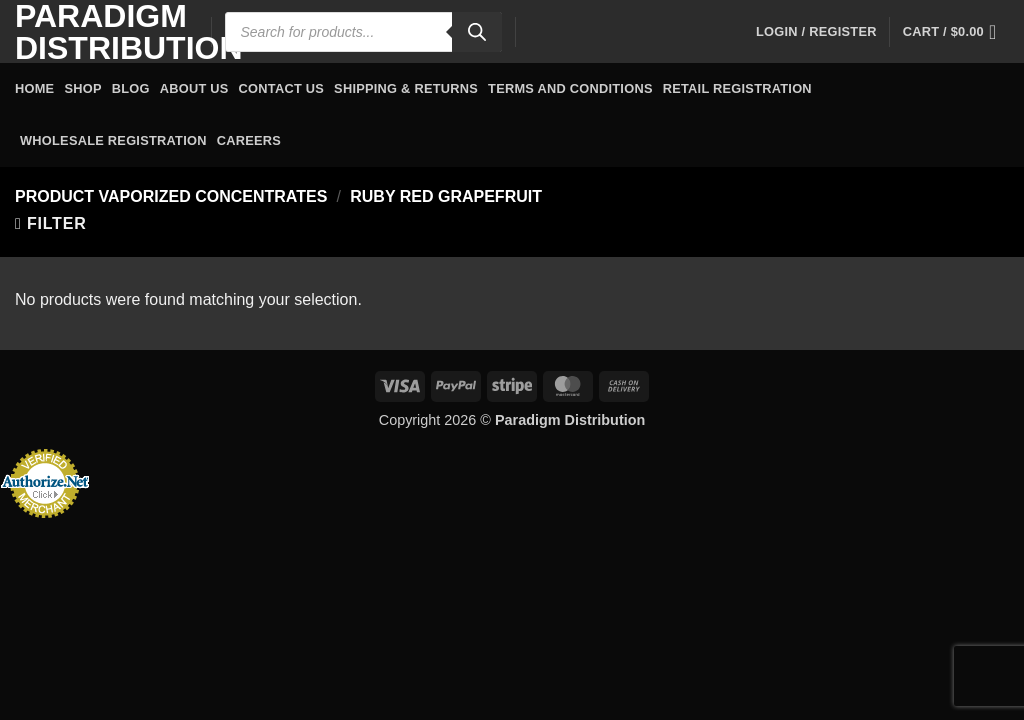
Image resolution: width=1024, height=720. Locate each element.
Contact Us (282, 88)
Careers (249, 140)
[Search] (477, 32)
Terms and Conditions (570, 88)
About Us (194, 88)
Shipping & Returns (406, 88)
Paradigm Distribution (98, 32)
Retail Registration (737, 88)
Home (34, 88)
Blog (131, 88)
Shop (82, 88)
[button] (816, 32)
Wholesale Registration (113, 140)
